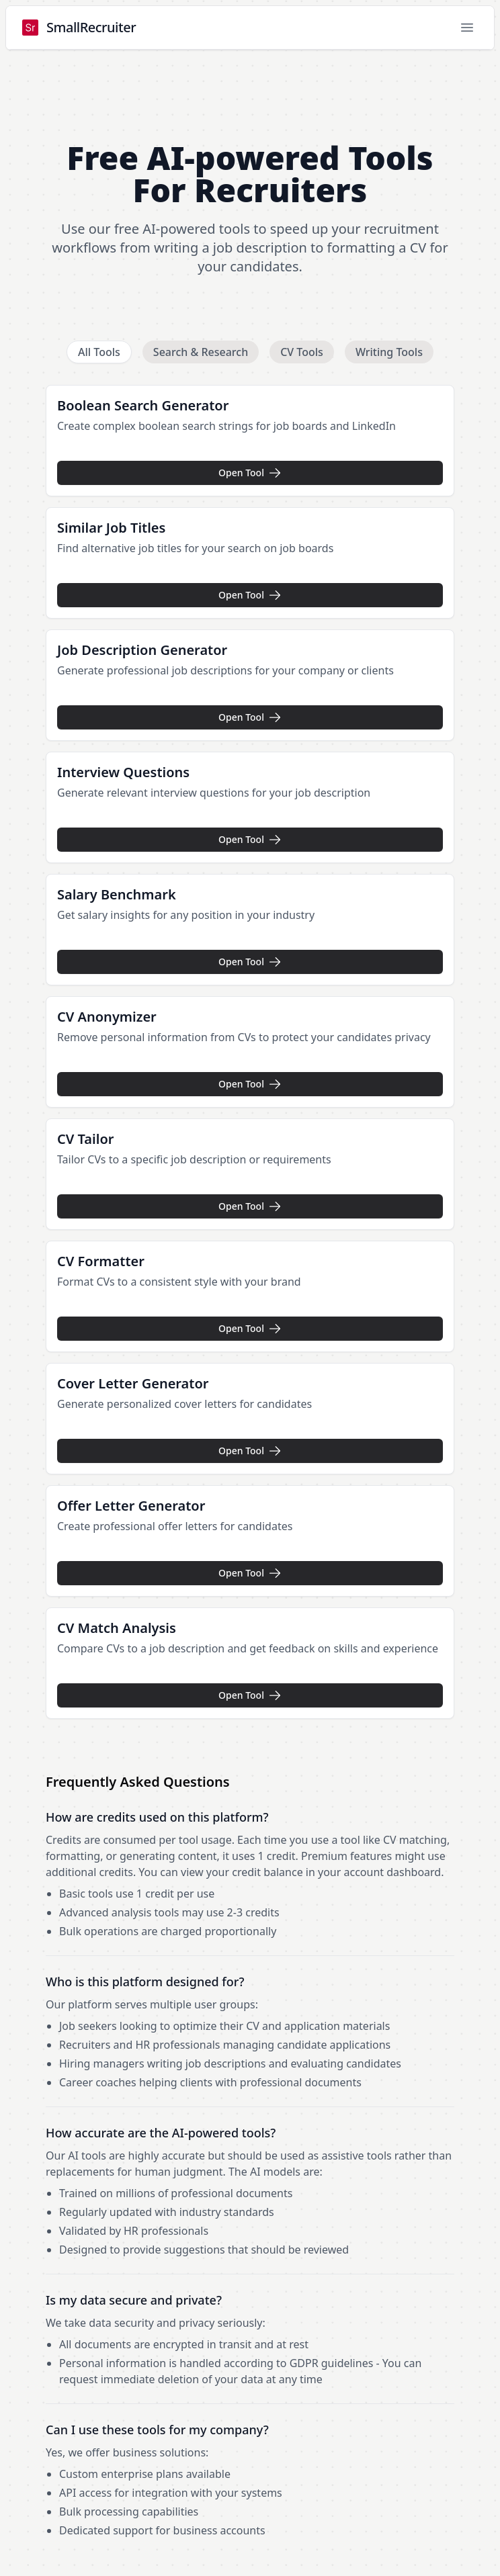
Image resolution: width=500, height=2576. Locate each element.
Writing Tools (389, 352)
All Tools (99, 352)
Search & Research (200, 352)
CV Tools (301, 352)
